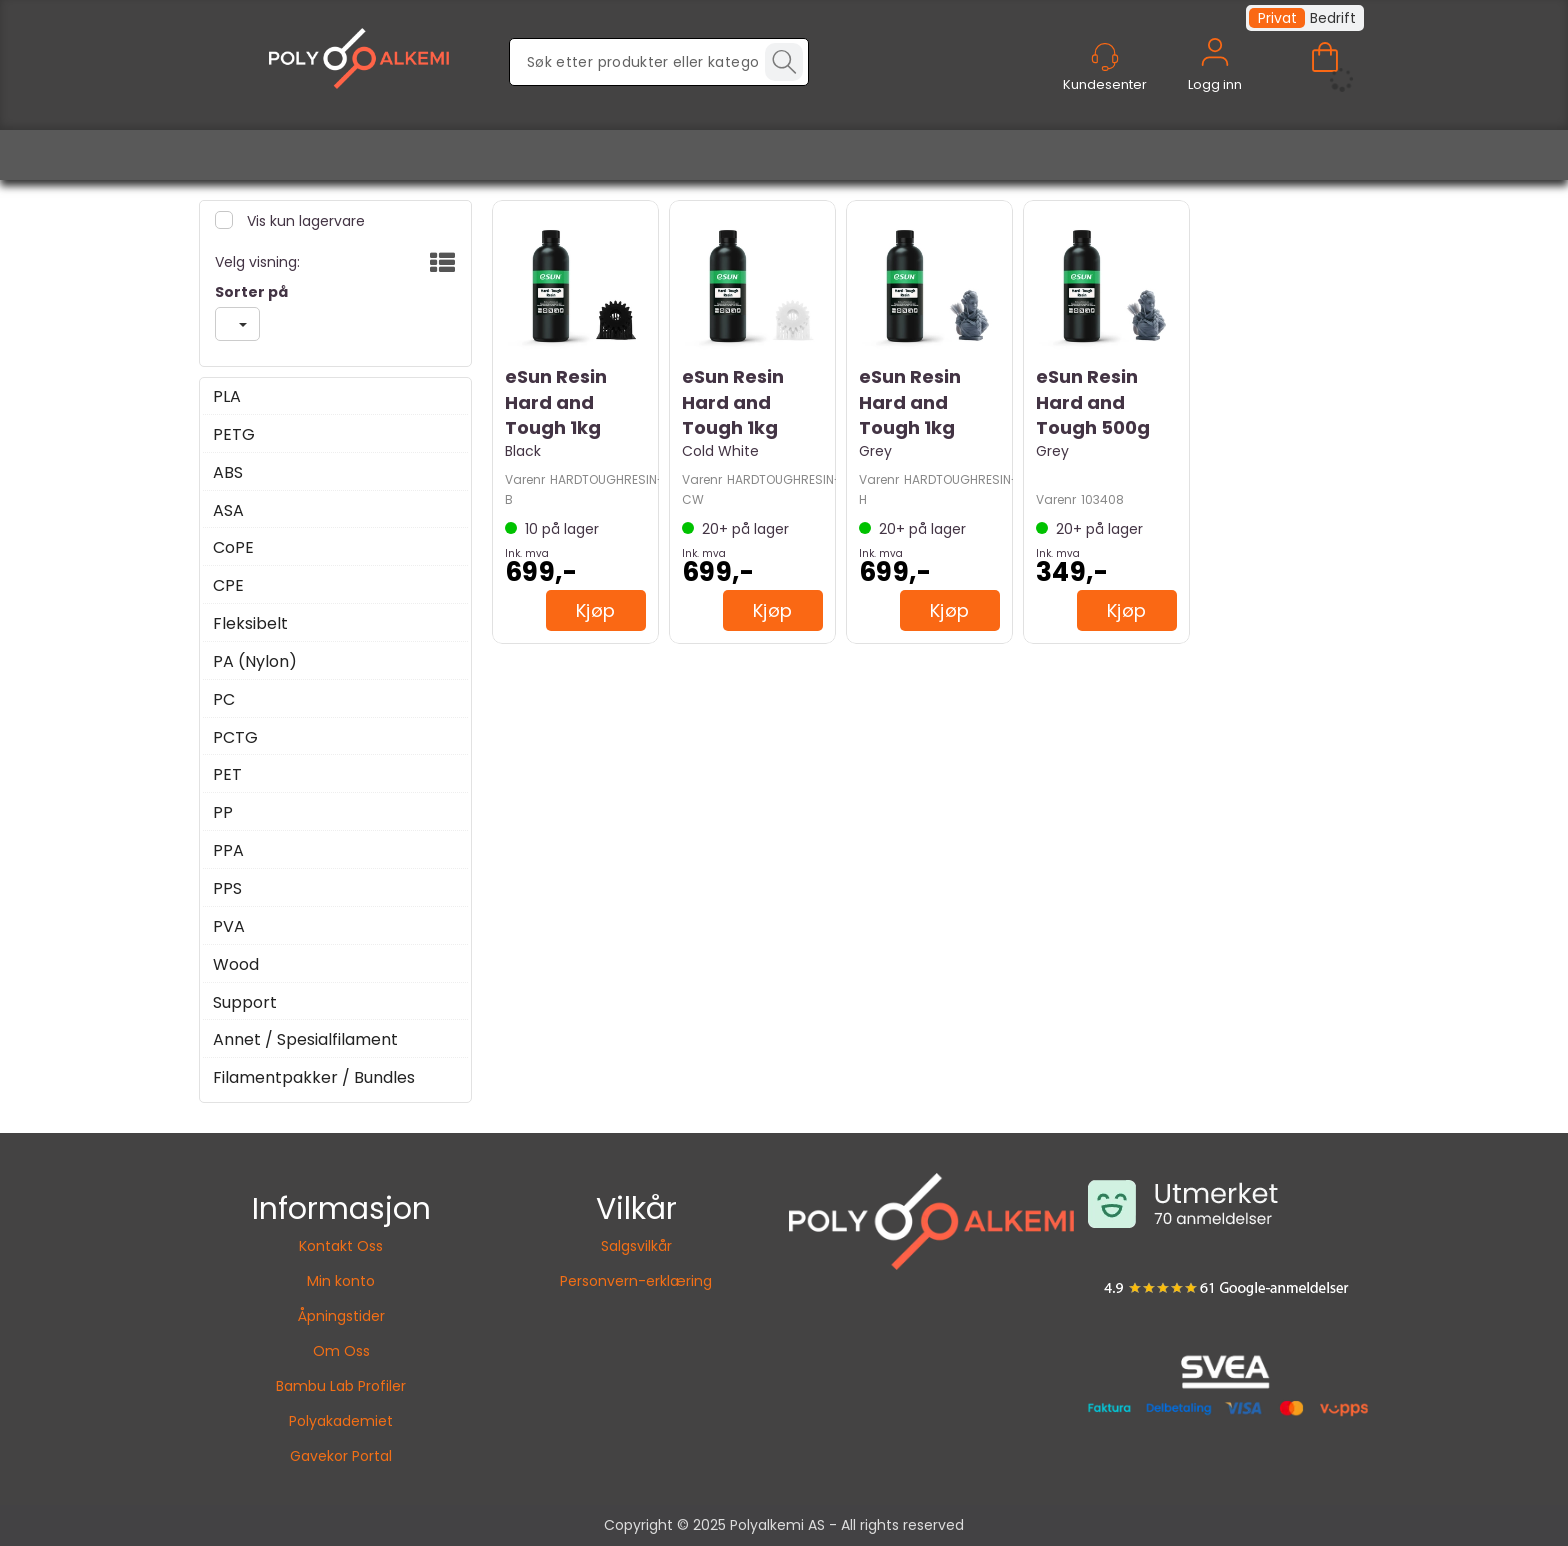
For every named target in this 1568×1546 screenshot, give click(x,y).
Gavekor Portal (341, 1456)
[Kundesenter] (1105, 57)
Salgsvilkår (636, 1246)
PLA (227, 397)
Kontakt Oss (341, 1246)
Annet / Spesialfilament (305, 1040)
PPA (228, 851)
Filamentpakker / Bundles (314, 1078)
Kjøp (596, 610)
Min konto (341, 1281)
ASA (228, 511)
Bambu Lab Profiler (341, 1386)
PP (223, 813)
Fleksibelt (250, 624)
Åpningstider (341, 1316)
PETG (234, 435)
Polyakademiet (341, 1421)
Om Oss (341, 1351)
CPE (228, 586)
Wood (236, 965)
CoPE (233, 548)
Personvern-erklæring (636, 1281)
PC (224, 700)
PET (227, 775)
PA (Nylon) (255, 662)
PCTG (235, 738)
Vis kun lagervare (304, 221)
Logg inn (1215, 75)
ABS (228, 473)
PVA (229, 927)
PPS (227, 889)
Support (245, 1003)
